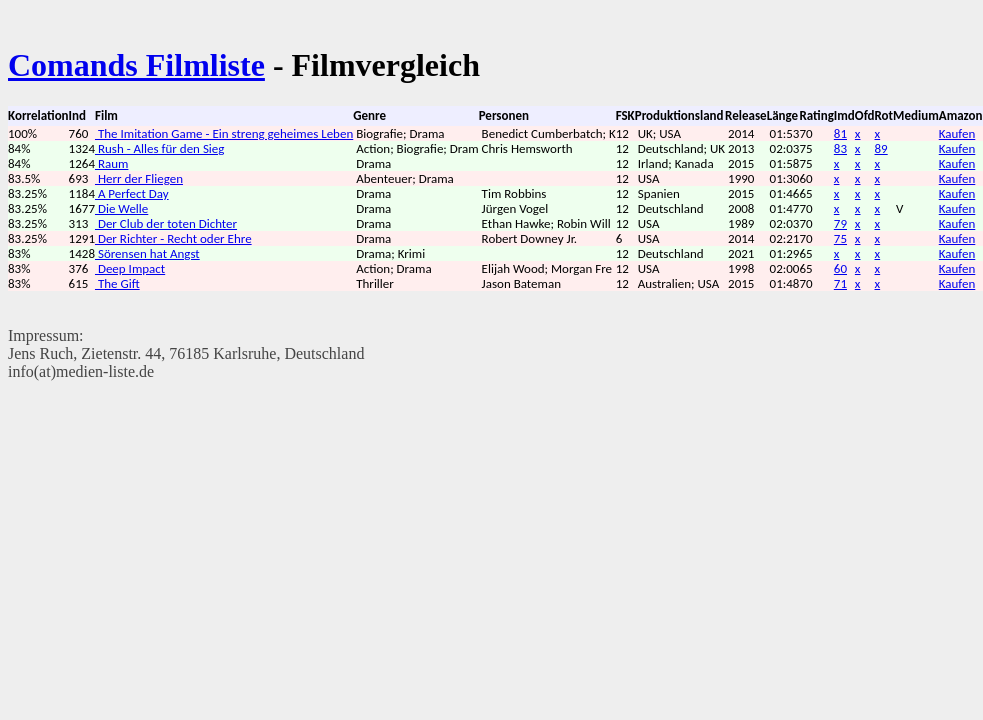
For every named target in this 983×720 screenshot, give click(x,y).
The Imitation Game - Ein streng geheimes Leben (224, 133)
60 (840, 268)
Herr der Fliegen (139, 178)
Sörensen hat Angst (147, 253)
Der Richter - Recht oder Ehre (173, 238)
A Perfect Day (132, 193)
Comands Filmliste (136, 65)
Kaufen (957, 133)
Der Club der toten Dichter (166, 223)
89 (881, 148)
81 (840, 133)
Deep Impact (130, 268)
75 (840, 238)
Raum (111, 163)
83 (840, 148)
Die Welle (121, 208)
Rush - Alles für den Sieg (159, 148)
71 (840, 283)
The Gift (117, 283)
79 (840, 223)
